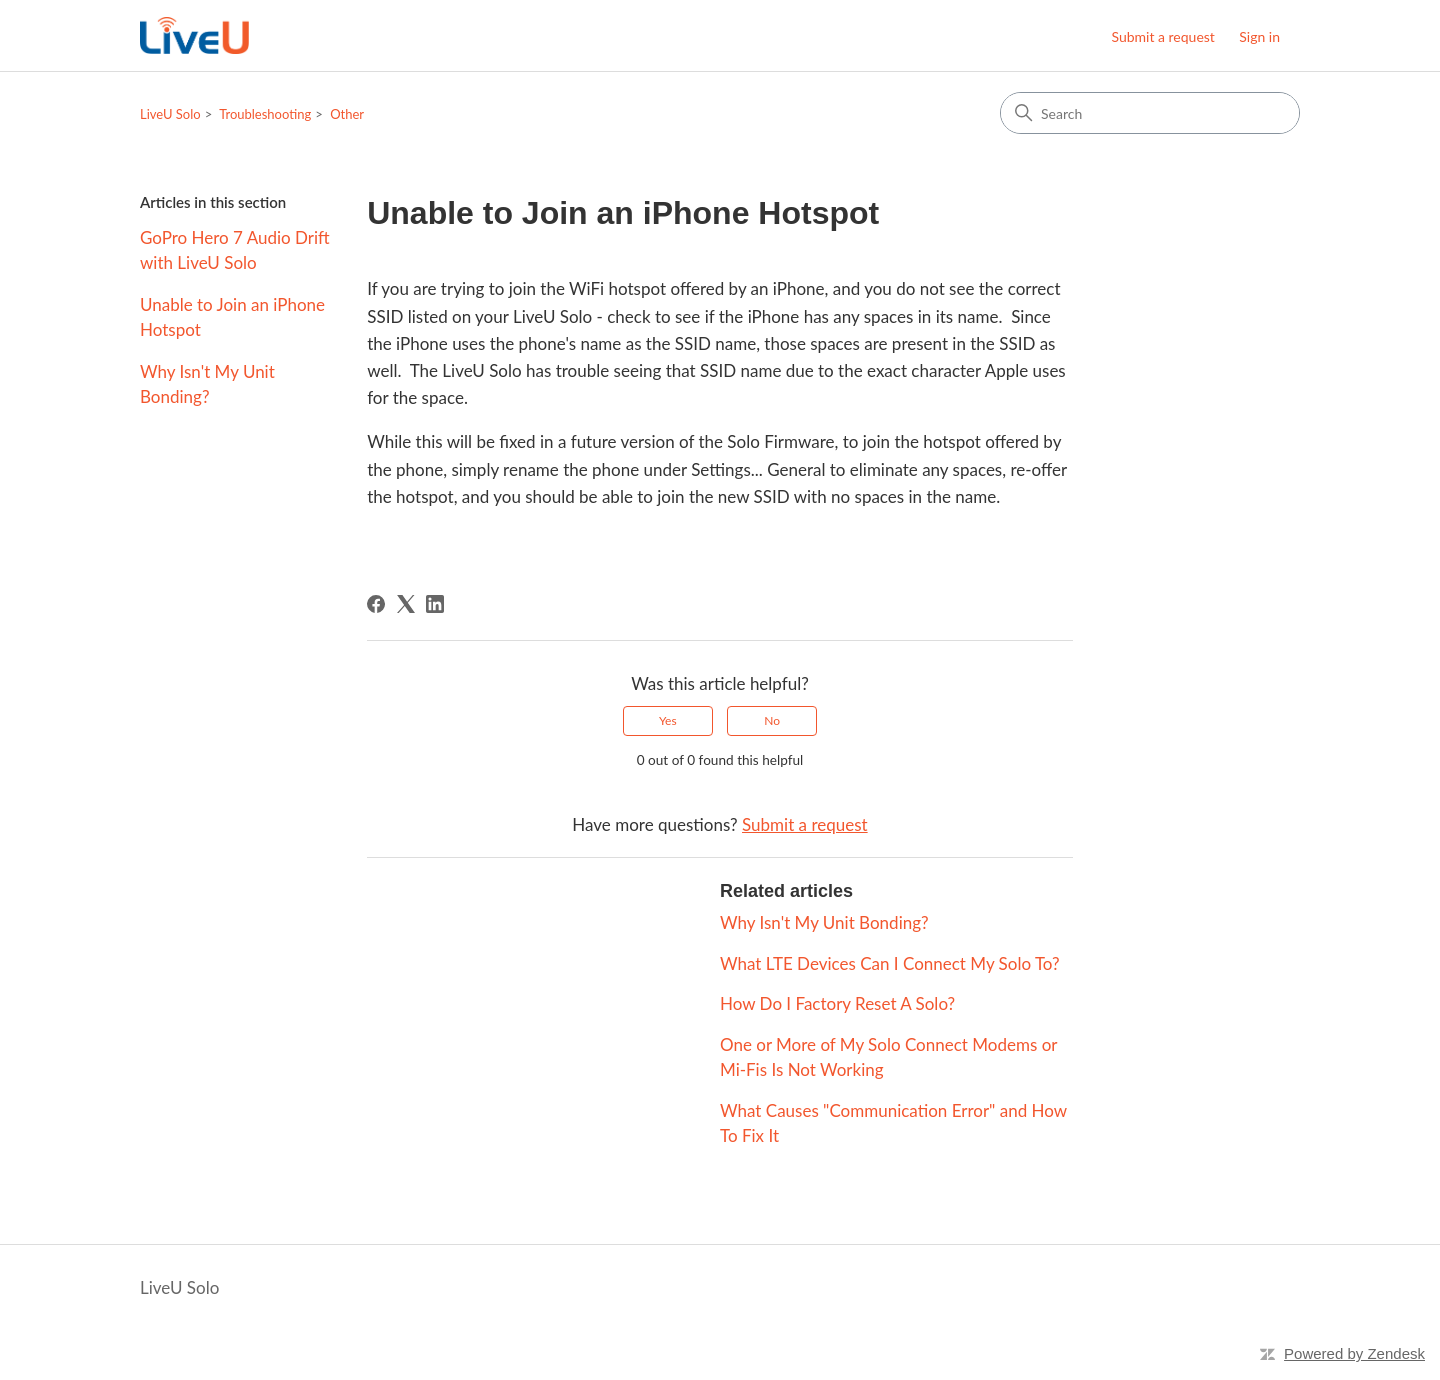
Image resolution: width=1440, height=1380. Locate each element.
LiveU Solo (170, 114)
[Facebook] (376, 604)
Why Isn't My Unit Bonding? (207, 384)
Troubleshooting (265, 114)
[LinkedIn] (435, 604)
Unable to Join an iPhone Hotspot (232, 317)
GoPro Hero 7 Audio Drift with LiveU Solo (235, 250)
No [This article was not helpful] (772, 720)
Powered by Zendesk (1354, 1353)
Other (347, 114)
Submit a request (1162, 36)
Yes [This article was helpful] (668, 720)
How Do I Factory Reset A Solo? (837, 1003)
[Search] (1150, 113)
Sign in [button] (1259, 36)
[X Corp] (406, 604)
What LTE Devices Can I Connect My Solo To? (890, 963)
